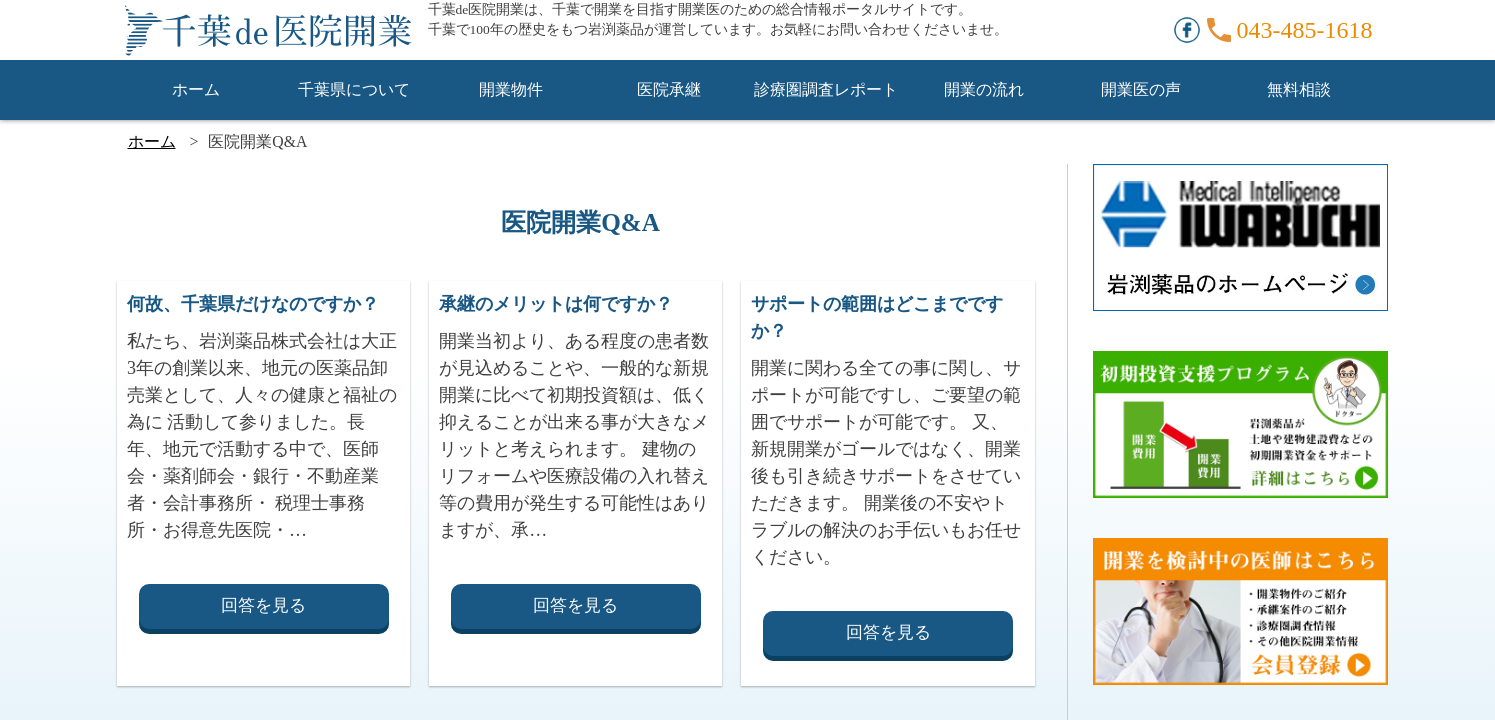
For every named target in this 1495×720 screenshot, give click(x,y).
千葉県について (354, 89)
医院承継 (669, 89)
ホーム (196, 89)
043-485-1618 (1305, 30)
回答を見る (263, 605)
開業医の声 (1141, 89)
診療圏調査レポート (826, 89)
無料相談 (1299, 89)
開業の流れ (984, 89)
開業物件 (511, 89)
